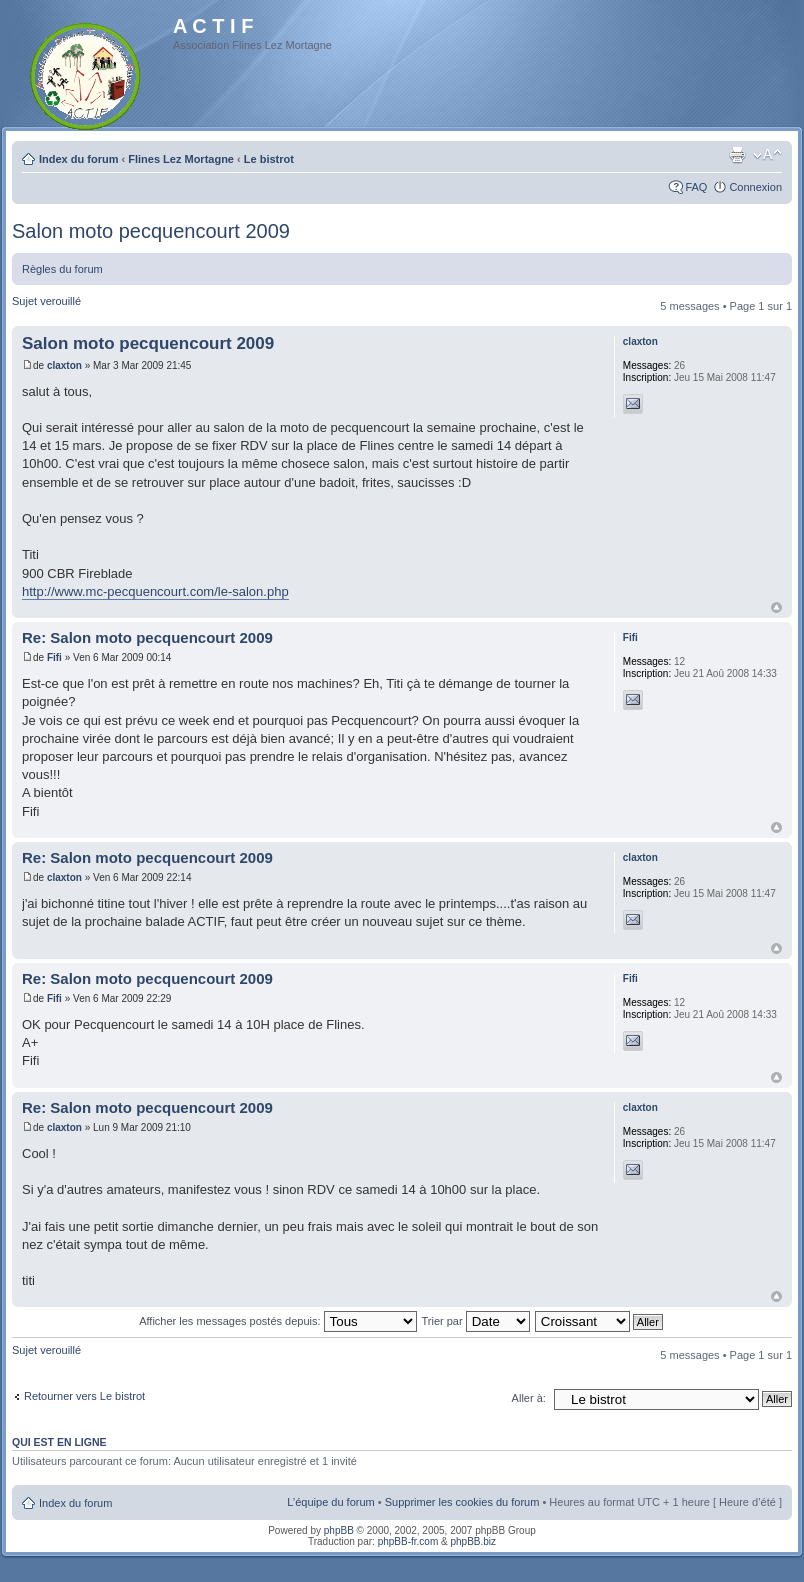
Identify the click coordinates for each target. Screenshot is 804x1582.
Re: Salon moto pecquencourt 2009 (147, 637)
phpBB (339, 1530)
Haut (776, 607)
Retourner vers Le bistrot (84, 1396)
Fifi (54, 657)
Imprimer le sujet (737, 155)
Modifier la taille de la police (767, 155)
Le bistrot (269, 159)
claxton (64, 365)
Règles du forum (62, 269)
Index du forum (78, 159)
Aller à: (529, 1398)
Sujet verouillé (46, 301)
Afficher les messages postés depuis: (277, 1321)
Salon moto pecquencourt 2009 (151, 231)
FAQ (696, 187)
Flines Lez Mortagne (181, 159)
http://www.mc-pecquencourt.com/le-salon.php (155, 591)
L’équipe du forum (330, 1502)
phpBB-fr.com (408, 1541)
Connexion (755, 187)
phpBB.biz (473, 1541)
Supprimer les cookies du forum (462, 1502)
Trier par (475, 1321)
